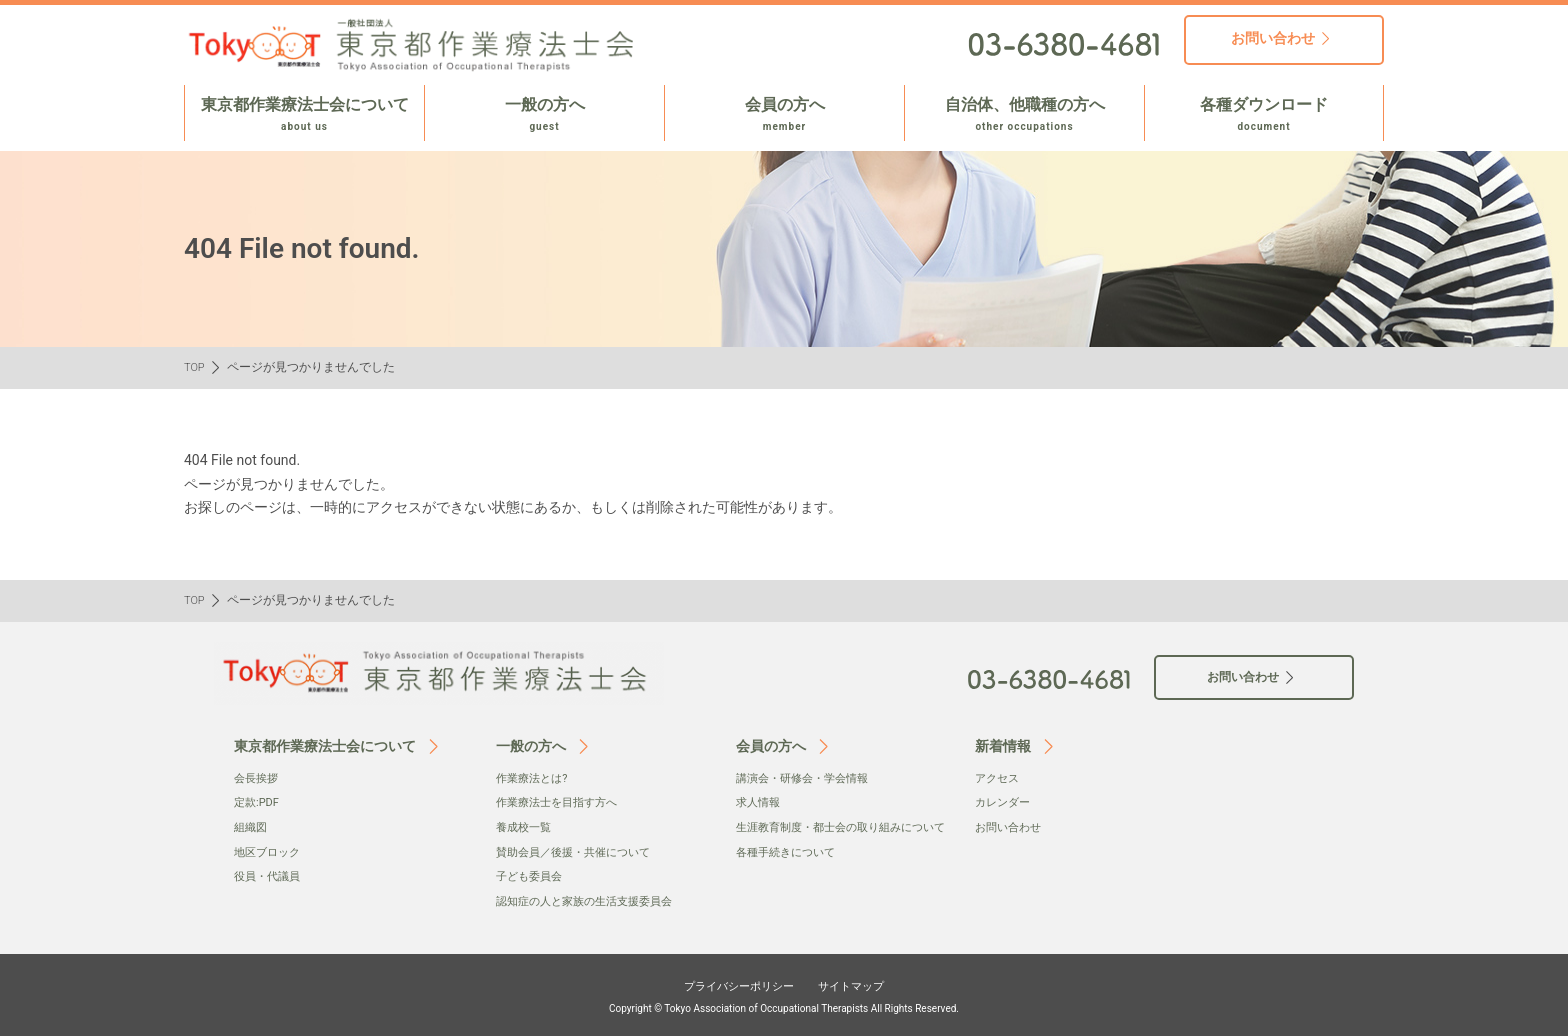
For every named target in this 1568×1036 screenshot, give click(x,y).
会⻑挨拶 (258, 778)
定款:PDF (258, 802)
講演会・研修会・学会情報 (808, 778)
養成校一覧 (526, 827)
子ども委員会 (532, 875)
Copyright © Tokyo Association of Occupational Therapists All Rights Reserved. (784, 1006)
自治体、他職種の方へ (1024, 115)
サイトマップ (866, 983)
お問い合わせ (1011, 827)
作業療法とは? (535, 778)
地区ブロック (270, 851)
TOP (195, 367)
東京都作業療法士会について (304, 115)
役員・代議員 (270, 875)
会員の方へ (784, 115)
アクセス (999, 778)
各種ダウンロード (1264, 115)
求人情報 (760, 802)
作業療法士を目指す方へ (562, 802)
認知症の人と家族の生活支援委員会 (592, 900)
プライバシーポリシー (730, 983)
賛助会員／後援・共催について (580, 851)
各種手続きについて (790, 871)
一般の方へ (544, 115)
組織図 (252, 827)
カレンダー (1005, 802)
